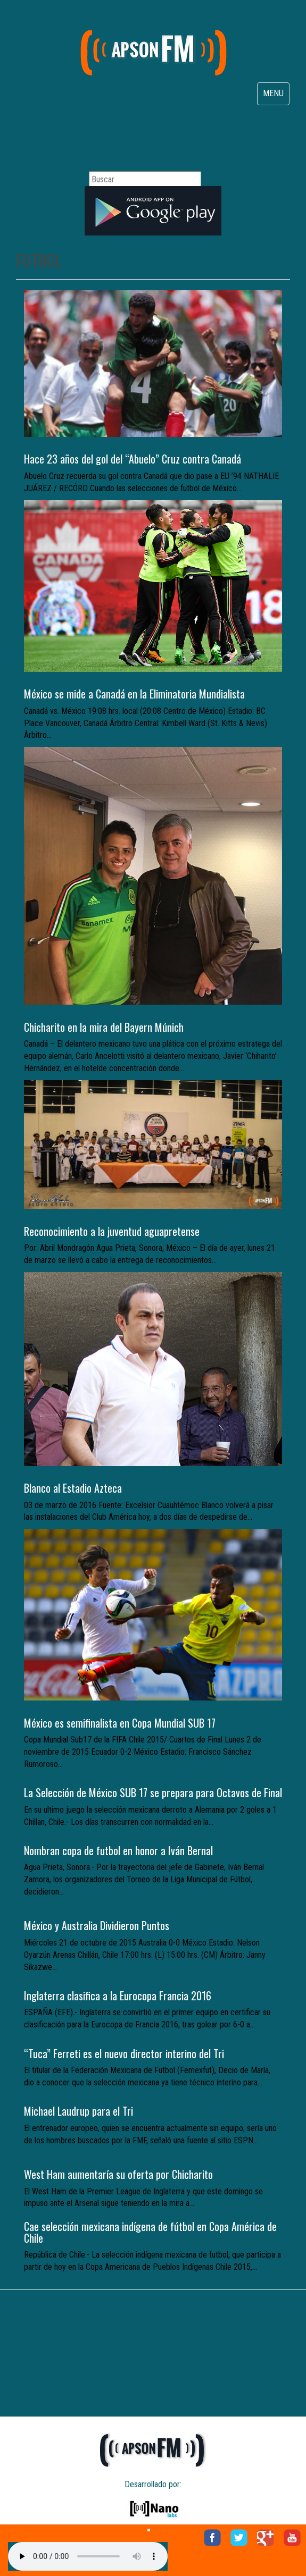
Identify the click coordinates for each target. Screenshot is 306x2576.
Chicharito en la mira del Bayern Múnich (104, 1027)
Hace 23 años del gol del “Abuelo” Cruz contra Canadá (132, 459)
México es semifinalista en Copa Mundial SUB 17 (120, 1723)
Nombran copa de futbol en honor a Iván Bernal (118, 1850)
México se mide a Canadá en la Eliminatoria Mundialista (134, 694)
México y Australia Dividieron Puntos (96, 1925)
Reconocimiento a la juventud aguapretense (112, 1231)
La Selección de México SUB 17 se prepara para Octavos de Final (153, 1792)
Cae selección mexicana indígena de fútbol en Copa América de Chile (150, 2232)
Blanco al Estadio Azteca (73, 1488)
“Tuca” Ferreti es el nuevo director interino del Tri (124, 2053)
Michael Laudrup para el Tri (78, 2111)
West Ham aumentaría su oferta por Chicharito (118, 2174)
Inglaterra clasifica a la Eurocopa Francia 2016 (117, 1995)
